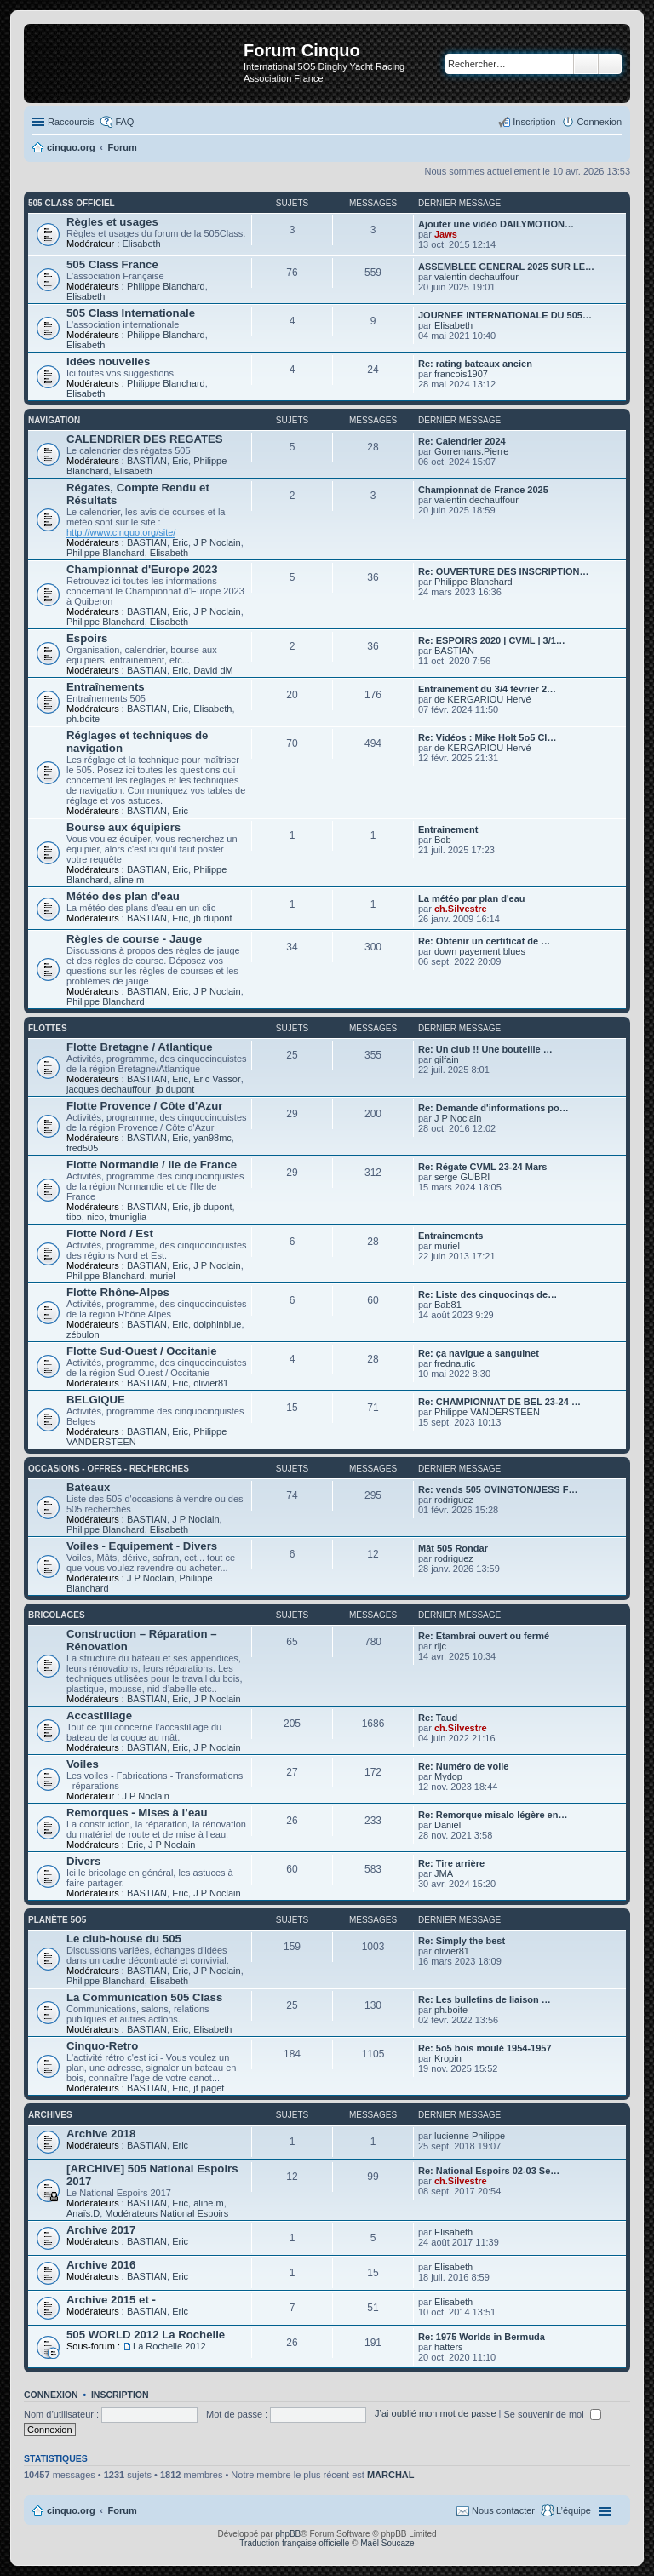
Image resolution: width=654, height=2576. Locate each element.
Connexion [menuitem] (599, 122)
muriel (162, 1276)
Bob (442, 840)
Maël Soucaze (387, 2543)
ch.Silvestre (460, 909)
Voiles (82, 1764)
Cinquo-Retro (102, 2046)
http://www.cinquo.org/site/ (120, 532)
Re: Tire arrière (451, 1863)
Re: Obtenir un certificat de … (484, 941)
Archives (50, 2115)
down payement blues (479, 951)
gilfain (446, 1059)
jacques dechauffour (108, 1089)
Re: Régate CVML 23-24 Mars (482, 1167)
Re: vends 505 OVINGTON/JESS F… (497, 1489)
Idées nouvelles (108, 361)
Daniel (447, 1825)
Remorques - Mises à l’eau (137, 1812)
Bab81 (448, 1304)
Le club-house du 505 (123, 1938)
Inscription (120, 2395)
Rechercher (586, 64)
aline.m (129, 880)
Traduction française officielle (294, 2543)
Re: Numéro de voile (463, 1766)
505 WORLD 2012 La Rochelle (145, 2334)
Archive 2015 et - (111, 2299)
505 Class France (112, 264)
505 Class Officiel (71, 203)
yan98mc (212, 1138)
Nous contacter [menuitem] (503, 2510)
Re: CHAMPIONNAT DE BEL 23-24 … (499, 1402)
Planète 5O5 (57, 1920)
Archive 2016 (100, 2264)
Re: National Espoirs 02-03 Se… (488, 2171)
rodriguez (453, 1500)
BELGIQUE (95, 1399)
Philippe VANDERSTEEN (487, 1412)
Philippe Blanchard (166, 286)
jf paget (208, 2088)
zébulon (83, 1334)
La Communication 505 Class (144, 1997)
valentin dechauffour (476, 277)
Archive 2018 (100, 2133)
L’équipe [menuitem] (573, 2510)
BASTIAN (147, 461)
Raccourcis (71, 122)
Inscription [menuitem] (534, 122)
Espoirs (86, 638)
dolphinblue (217, 1324)
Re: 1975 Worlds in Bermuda (481, 2337)
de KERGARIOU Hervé (482, 699)
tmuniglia (127, 1217)
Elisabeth (141, 243)
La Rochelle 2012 (169, 2346)
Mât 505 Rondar (453, 1548)
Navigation (54, 420)
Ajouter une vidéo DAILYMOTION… (496, 224)
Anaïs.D (83, 2213)
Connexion (51, 2395)
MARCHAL (391, 2475)
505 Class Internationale (130, 313)
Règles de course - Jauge (134, 938)
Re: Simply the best (461, 1941)
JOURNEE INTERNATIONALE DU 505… (505, 315)
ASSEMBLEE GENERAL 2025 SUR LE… (506, 266)
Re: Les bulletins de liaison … (484, 1999)
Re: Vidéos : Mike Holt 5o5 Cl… (487, 737)
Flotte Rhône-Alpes (117, 1292)
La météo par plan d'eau (471, 898)
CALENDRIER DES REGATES (144, 439)
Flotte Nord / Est (109, 1233)
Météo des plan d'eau (123, 896)
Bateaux (88, 1487)
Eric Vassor (216, 1079)
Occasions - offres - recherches (108, 1468)
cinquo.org (71, 2510)
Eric (180, 461)
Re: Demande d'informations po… (493, 1108)
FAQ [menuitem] (124, 122)
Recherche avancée (610, 64)
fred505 (82, 1148)
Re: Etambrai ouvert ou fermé (483, 1636)
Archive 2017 (100, 2229)
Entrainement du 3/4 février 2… (487, 689)
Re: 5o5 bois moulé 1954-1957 (485, 2048)
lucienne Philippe (469, 2136)
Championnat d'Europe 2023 (142, 569)
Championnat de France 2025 (483, 490)
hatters (448, 2347)
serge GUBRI (462, 1177)
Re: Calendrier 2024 (462, 441)
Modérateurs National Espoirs (166, 2213)
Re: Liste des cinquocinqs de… (487, 1294)
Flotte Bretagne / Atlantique (139, 1047)
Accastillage (99, 1715)
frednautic (454, 1363)
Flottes (47, 1028)
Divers (83, 1861)
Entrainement (448, 829)
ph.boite (83, 719)
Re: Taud (437, 1718)
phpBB (288, 2534)
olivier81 (210, 1383)
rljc (440, 1646)
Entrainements (450, 1236)
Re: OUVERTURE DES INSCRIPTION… (503, 571)
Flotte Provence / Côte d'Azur (144, 1105)
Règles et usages (112, 221)
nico (95, 1217)
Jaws (445, 234)
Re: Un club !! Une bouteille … (485, 1049)
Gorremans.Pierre (471, 451)
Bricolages (56, 1615)
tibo (74, 1217)
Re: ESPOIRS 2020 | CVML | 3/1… (491, 640)
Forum (122, 2510)
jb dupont (212, 918)
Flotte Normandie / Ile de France (151, 1164)
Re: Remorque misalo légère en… (492, 1815)
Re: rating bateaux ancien (475, 364)
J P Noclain (216, 542)
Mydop (448, 1776)
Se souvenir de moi (552, 2414)
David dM (212, 670)
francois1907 (461, 374)
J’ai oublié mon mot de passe (435, 2414)
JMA (443, 1873)
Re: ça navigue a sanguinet (478, 1353)
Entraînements (105, 686)
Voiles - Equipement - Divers (141, 1546)
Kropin (448, 2058)
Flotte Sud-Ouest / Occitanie (141, 1351)
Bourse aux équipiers (123, 827)
